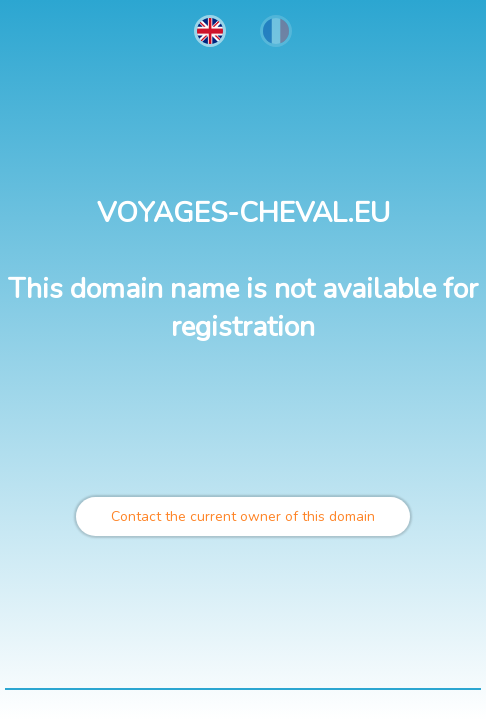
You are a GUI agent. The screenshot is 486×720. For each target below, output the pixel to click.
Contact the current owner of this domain (243, 516)
